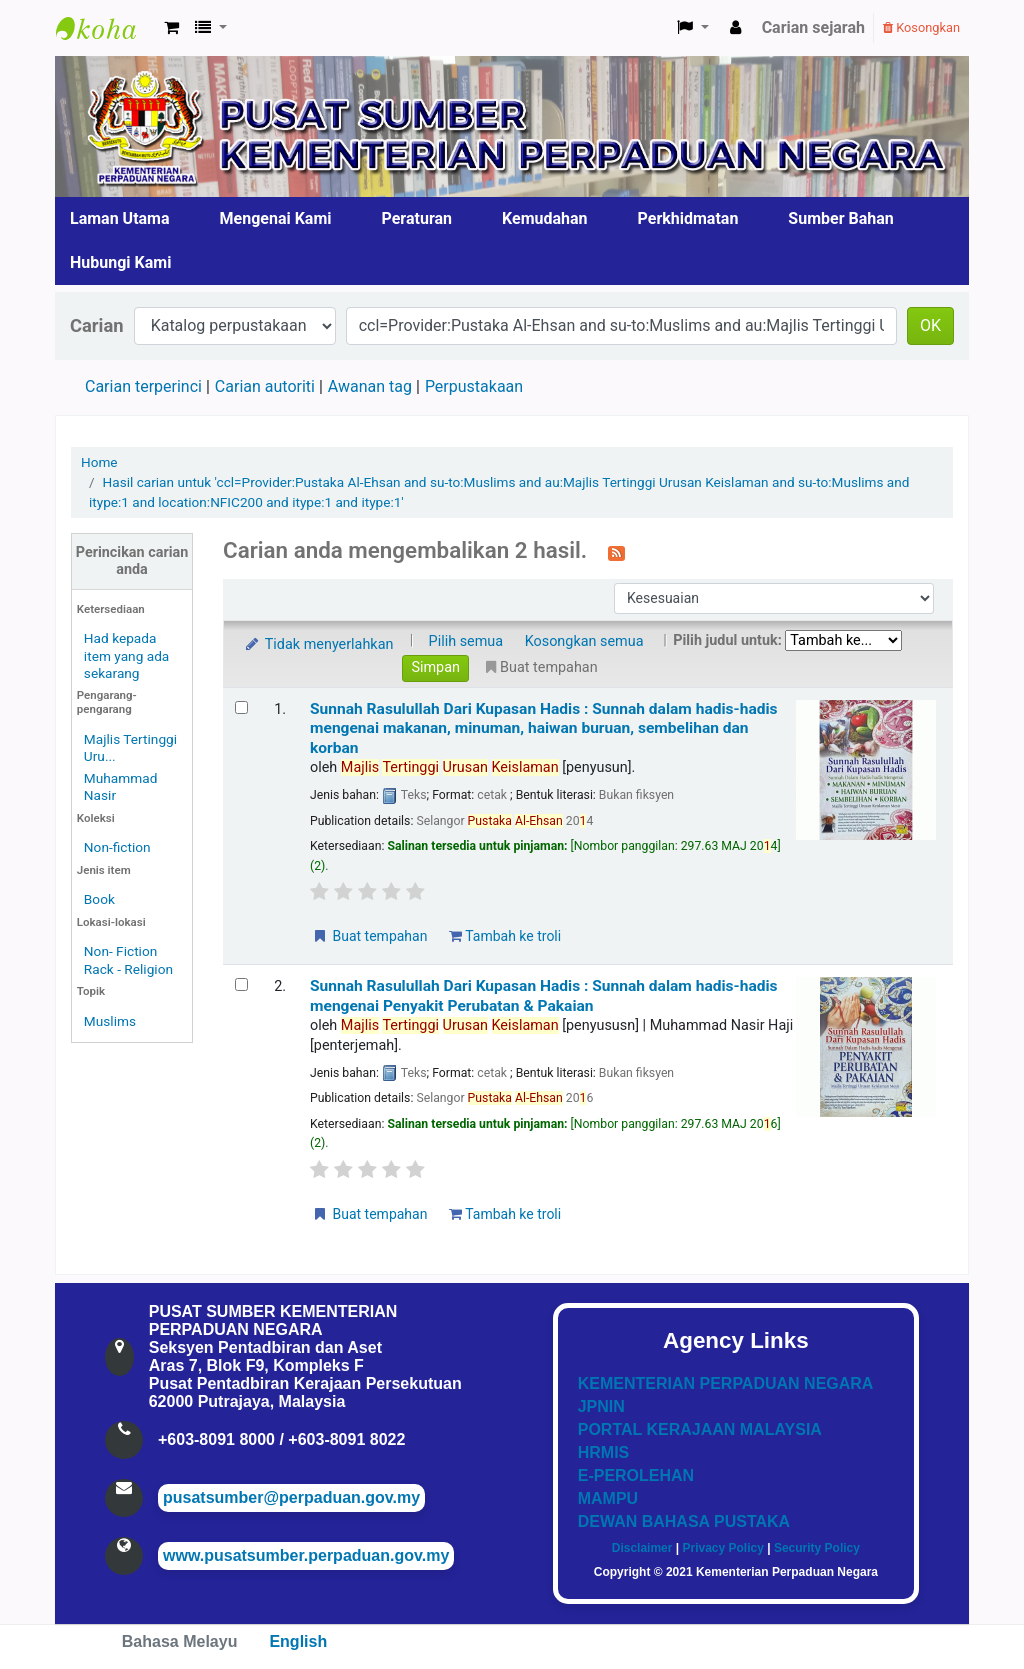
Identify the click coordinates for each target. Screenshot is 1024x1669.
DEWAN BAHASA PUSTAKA (684, 1521)
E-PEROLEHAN (636, 1475)
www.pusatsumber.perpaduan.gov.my (306, 1555)
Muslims (110, 1021)
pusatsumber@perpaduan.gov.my (291, 1497)
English (298, 1641)
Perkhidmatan (688, 218)
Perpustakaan (474, 386)
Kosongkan (921, 27)
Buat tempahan (369, 936)
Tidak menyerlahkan (318, 644)
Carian (97, 325)
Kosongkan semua (584, 641)
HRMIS (604, 1452)
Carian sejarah (813, 27)
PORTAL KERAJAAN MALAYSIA (700, 1429)
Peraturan (417, 218)
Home (99, 462)
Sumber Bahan (840, 218)
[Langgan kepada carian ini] (616, 552)
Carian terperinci (143, 386)
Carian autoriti (265, 386)
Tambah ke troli (505, 936)
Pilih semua (466, 641)
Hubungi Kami (120, 262)
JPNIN (601, 1406)
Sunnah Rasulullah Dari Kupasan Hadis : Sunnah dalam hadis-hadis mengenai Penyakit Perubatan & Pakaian (544, 995)
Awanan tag (370, 386)
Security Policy (817, 1548)
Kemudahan (545, 218)
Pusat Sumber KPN (106, 28)
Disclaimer (642, 1548)
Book (99, 899)
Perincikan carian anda (132, 561)
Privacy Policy (722, 1548)
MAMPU (608, 1498)
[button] (171, 28)
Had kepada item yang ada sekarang (126, 655)
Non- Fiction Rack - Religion (128, 959)
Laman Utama (120, 218)
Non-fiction (117, 847)
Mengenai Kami (276, 218)
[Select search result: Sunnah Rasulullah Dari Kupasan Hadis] (241, 707)
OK (930, 325)
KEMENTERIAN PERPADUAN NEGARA (726, 1383)
